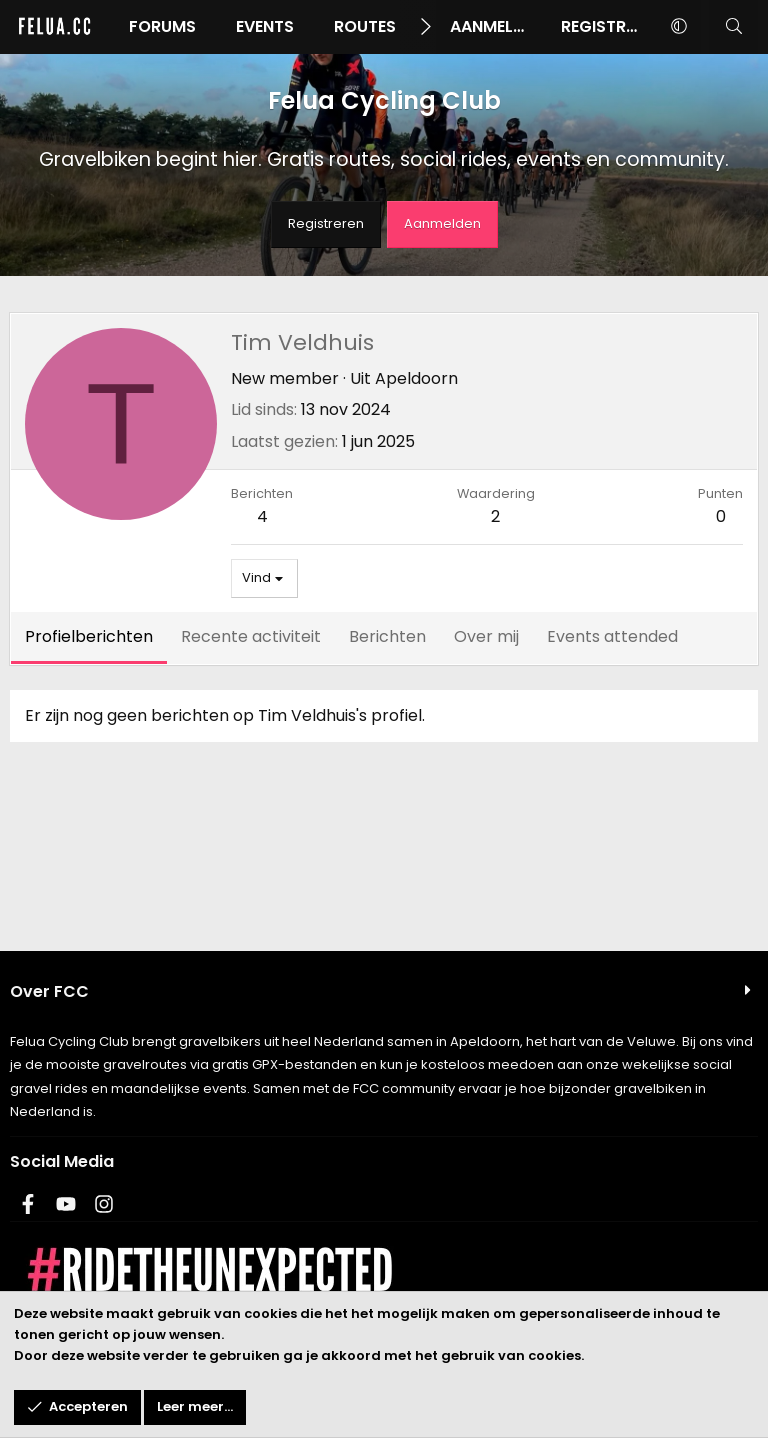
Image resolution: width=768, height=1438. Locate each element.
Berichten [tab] (387, 636)
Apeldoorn (416, 378)
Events (265, 26)
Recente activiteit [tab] (251, 636)
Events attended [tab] (612, 636)
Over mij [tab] (486, 636)
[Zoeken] (733, 27)
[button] (678, 27)
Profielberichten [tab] (89, 636)
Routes (365, 26)
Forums (162, 26)
